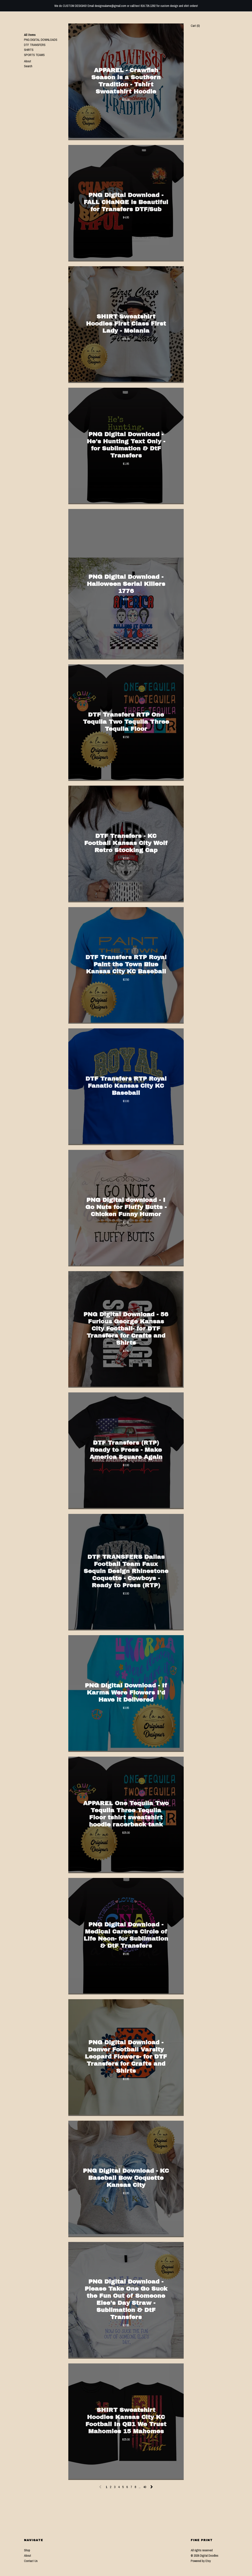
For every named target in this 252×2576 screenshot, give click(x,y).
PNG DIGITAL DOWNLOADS (40, 39)
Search (28, 66)
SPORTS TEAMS (34, 55)
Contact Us (31, 2561)
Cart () (195, 25)
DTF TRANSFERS (34, 45)
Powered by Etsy (201, 2561)
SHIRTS (28, 50)
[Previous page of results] (101, 2487)
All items (30, 35)
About (27, 61)
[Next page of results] (151, 2487)
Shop (27, 2550)
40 (144, 2487)
